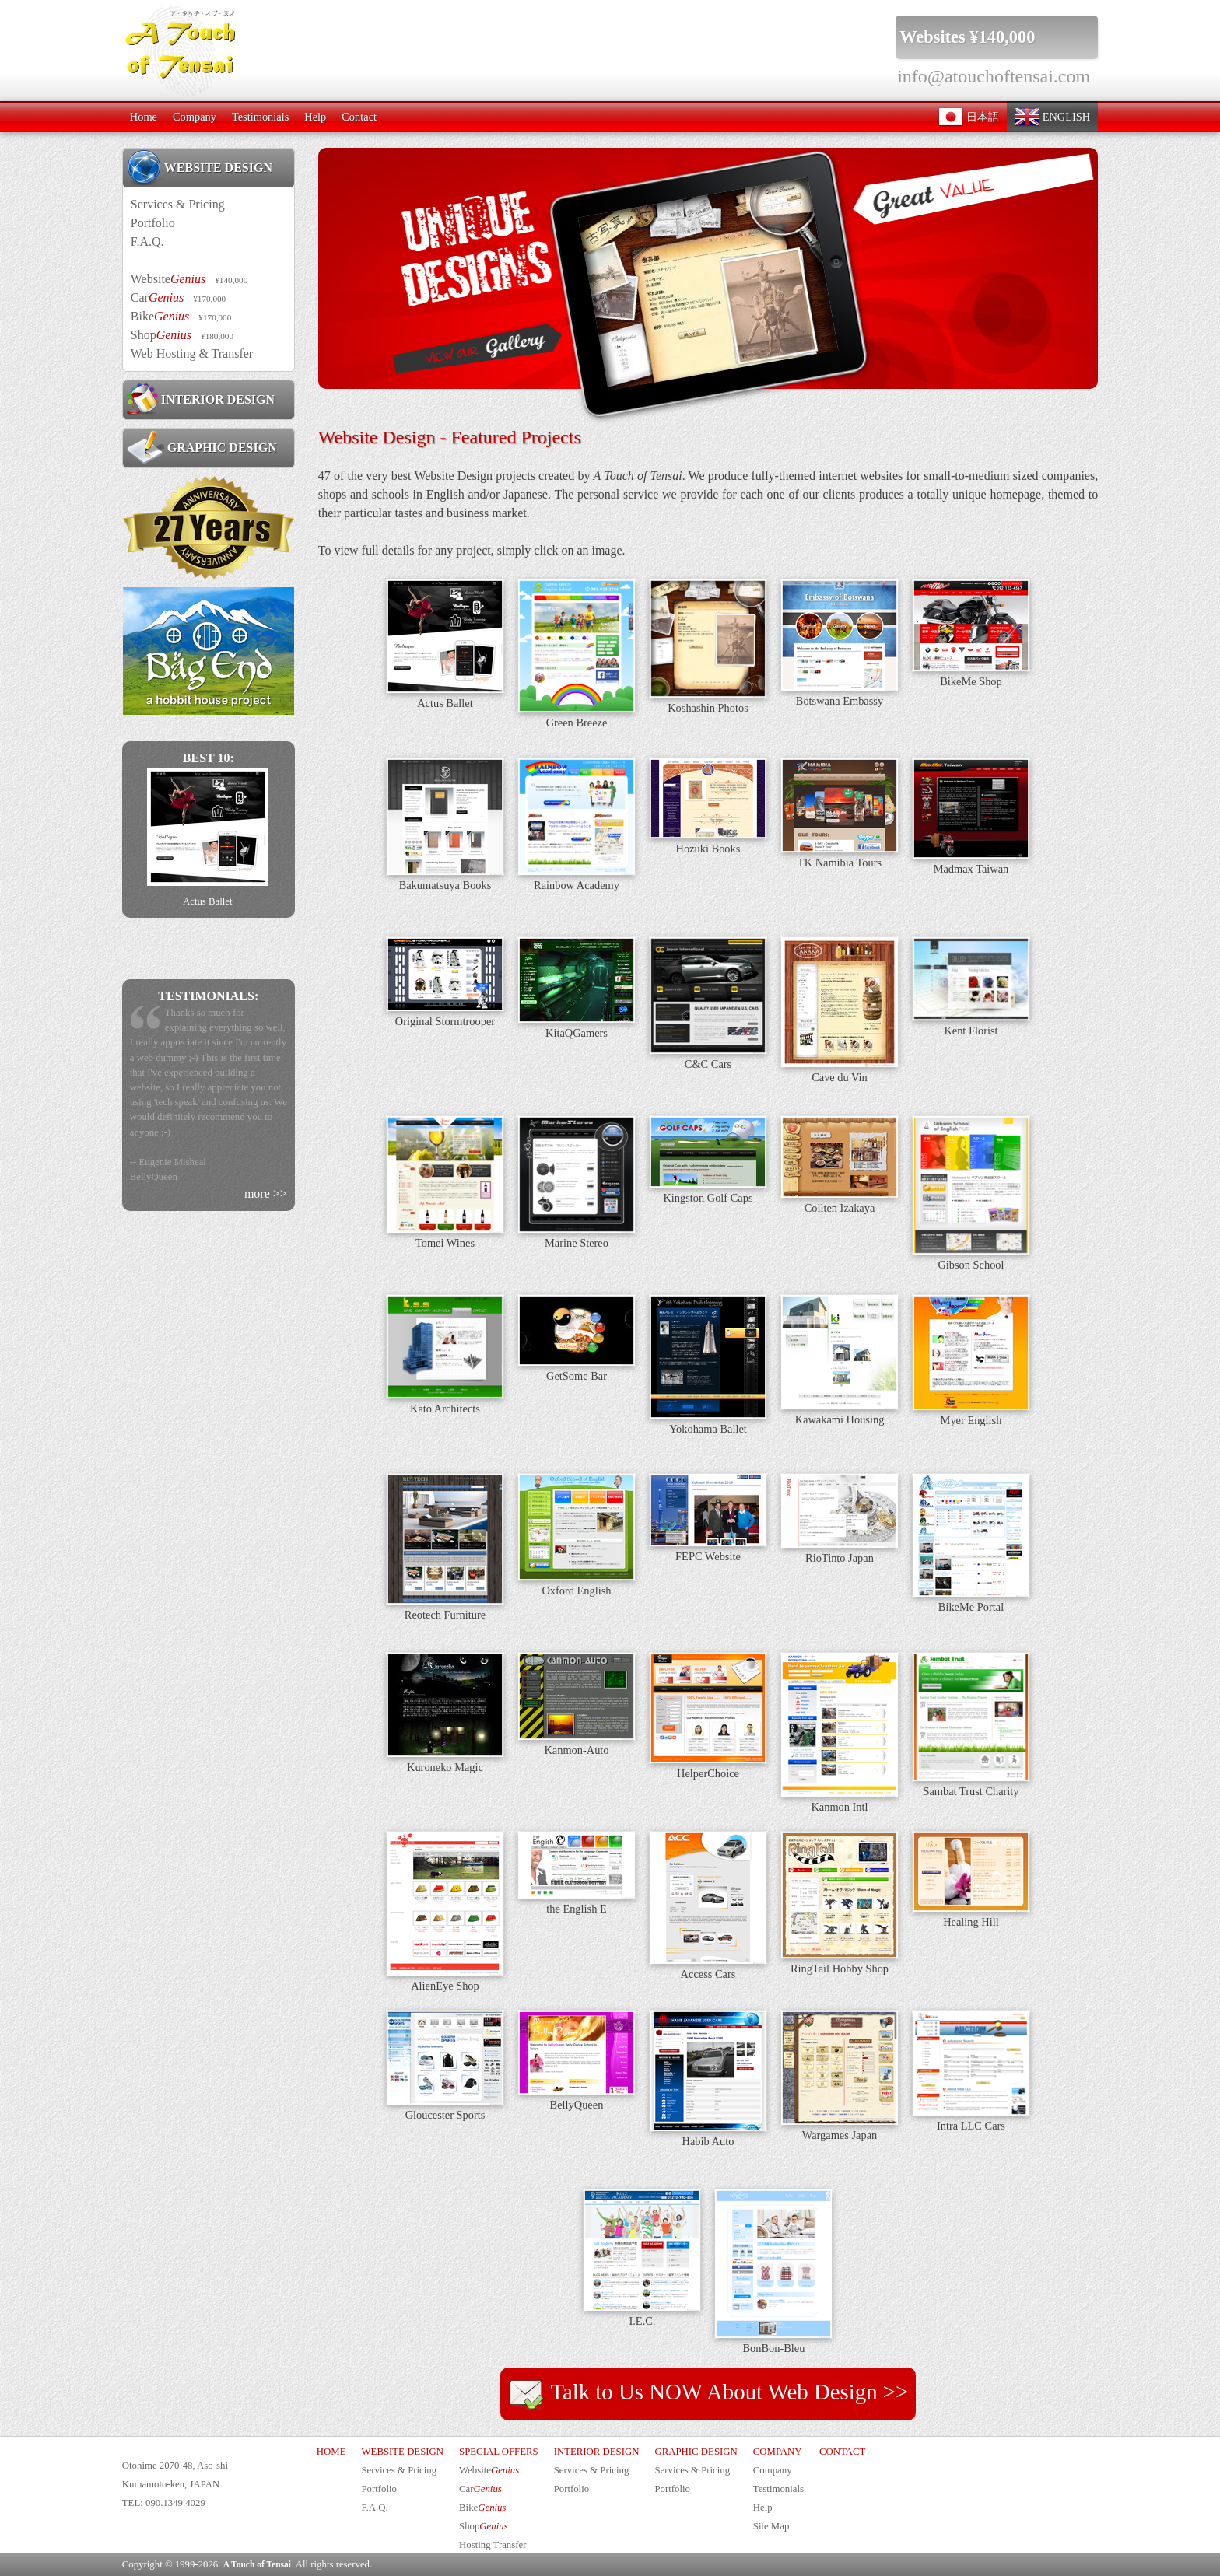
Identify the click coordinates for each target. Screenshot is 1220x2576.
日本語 (968, 116)
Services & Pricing (178, 204)
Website (189, 278)
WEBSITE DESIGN (199, 167)
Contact (359, 116)
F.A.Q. (147, 241)
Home (143, 116)
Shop (182, 334)
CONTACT (842, 2451)
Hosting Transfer (492, 2544)
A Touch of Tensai (257, 2564)
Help (315, 116)
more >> (265, 1193)
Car (178, 297)
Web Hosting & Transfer (192, 353)
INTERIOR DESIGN (201, 399)
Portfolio (153, 222)
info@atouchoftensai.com (993, 76)
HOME (331, 2451)
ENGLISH (1052, 116)
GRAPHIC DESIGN (202, 447)
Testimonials (260, 116)
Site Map (771, 2526)
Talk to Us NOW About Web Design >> (708, 2394)
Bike (181, 316)
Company (194, 116)
